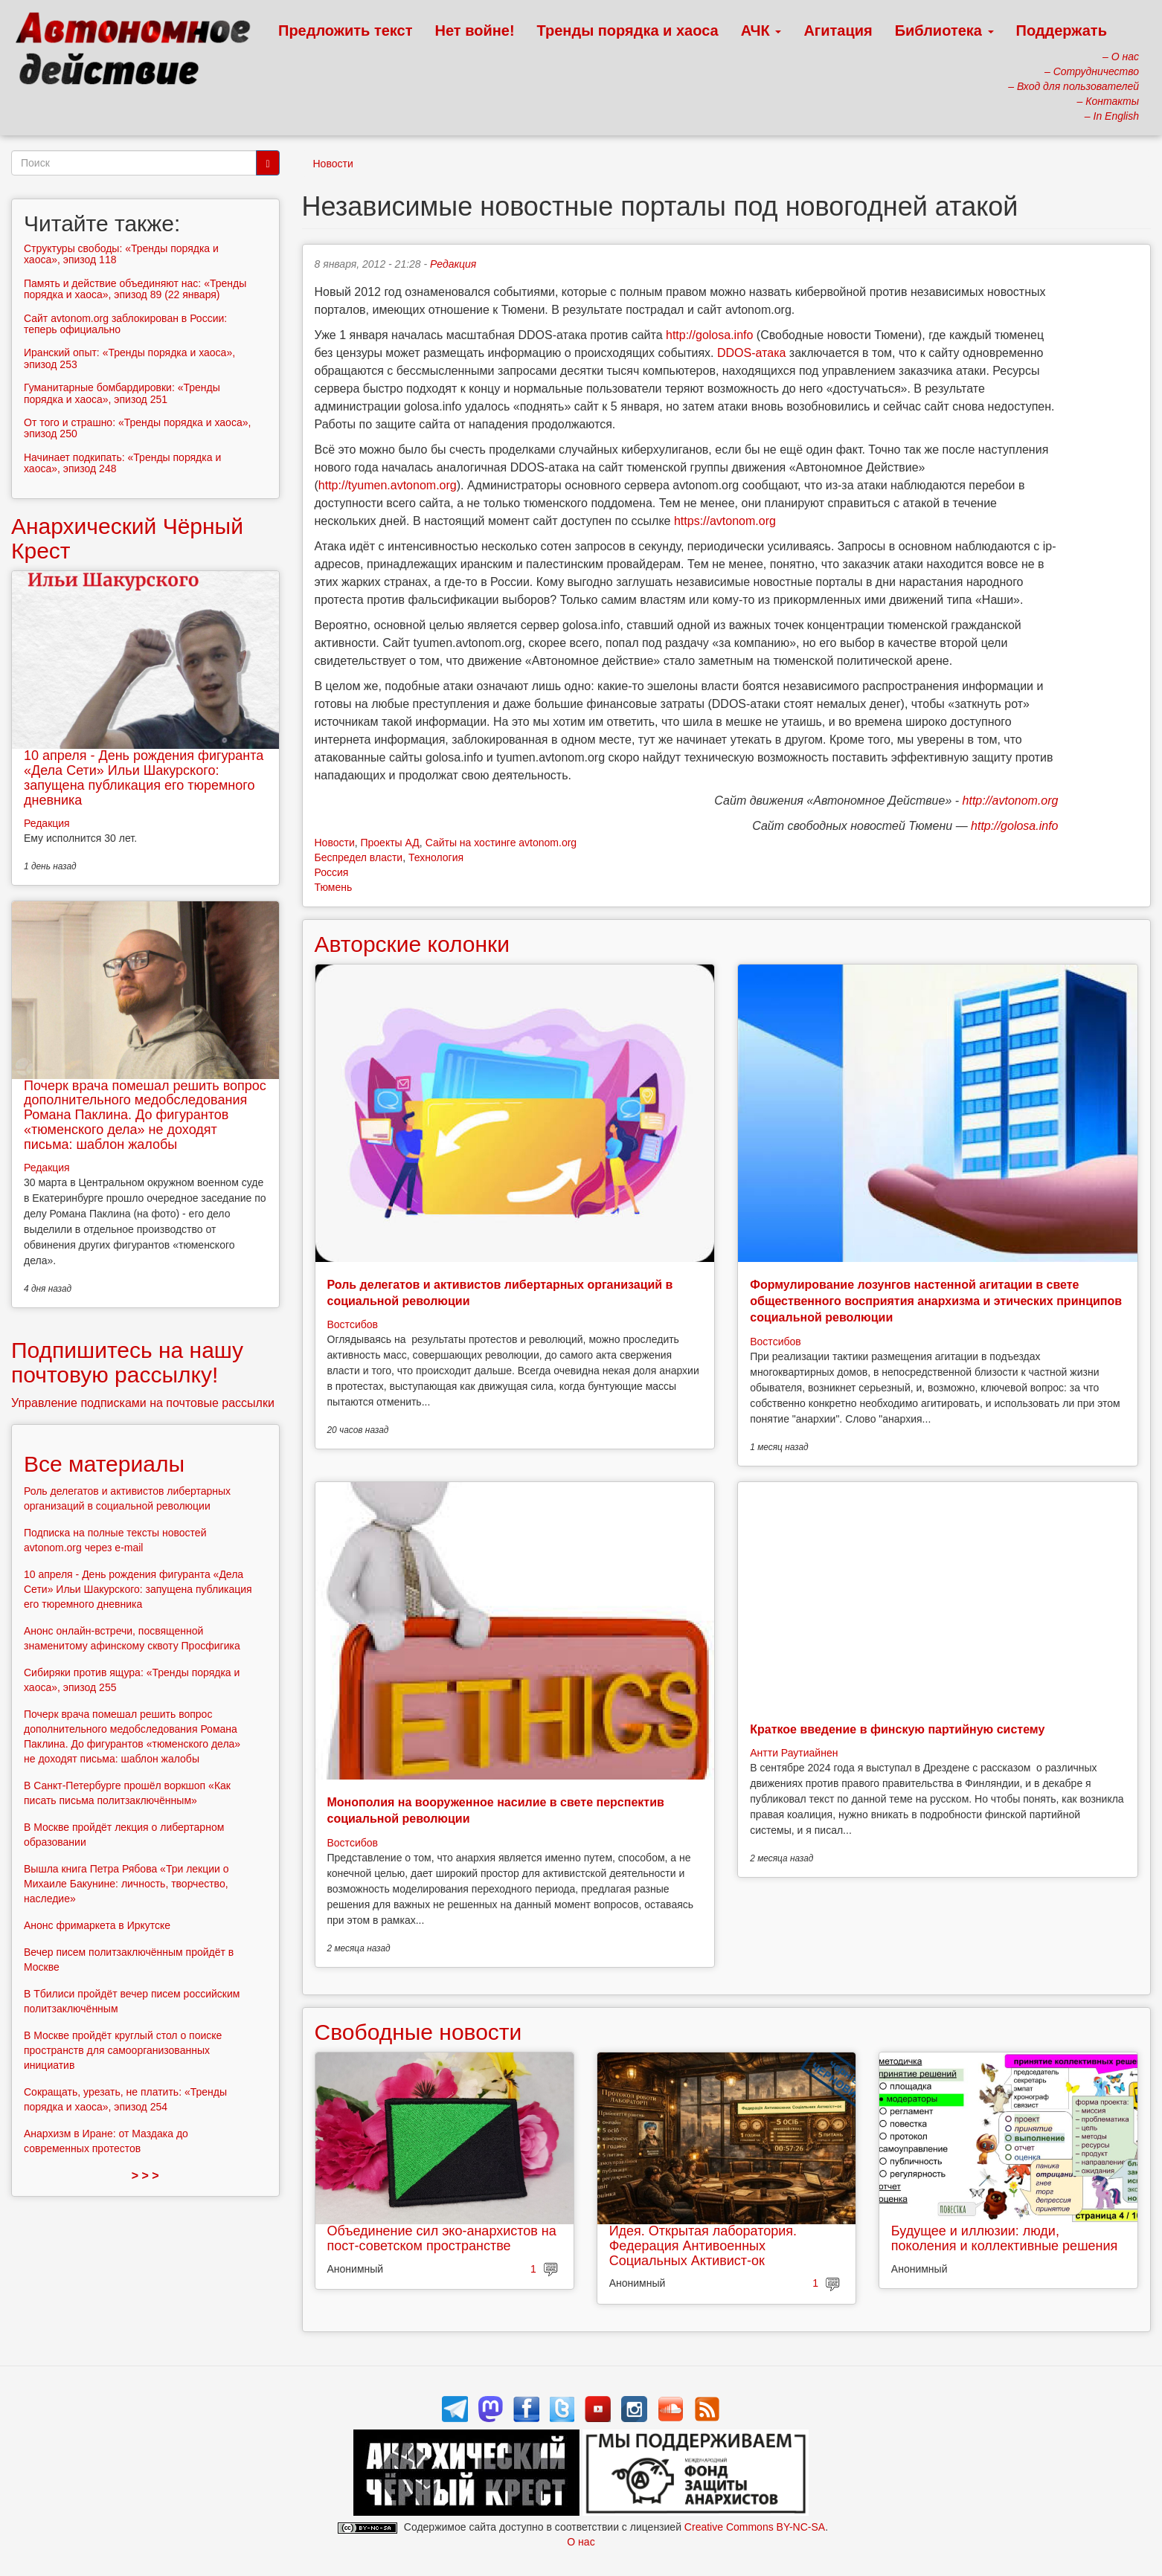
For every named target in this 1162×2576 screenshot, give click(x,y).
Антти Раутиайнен (794, 1753)
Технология (435, 857)
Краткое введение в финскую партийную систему (897, 1729)
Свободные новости (418, 2032)
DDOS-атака (751, 353)
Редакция (453, 264)
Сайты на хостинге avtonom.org (501, 843)
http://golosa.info (709, 335)
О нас (580, 2542)
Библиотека (944, 30)
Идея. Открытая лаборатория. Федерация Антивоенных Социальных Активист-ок (703, 2246)
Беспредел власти (359, 857)
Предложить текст (345, 30)
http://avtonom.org (1011, 800)
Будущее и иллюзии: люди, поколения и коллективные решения (1004, 2238)
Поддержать (1061, 30)
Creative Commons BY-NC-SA (754, 2527)
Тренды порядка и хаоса (628, 30)
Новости (333, 164)
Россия (332, 872)
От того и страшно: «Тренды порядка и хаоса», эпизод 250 (137, 427)
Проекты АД (389, 843)
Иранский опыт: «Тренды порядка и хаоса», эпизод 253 (129, 358)
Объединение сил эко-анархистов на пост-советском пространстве (441, 2238)
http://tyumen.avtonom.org (387, 485)
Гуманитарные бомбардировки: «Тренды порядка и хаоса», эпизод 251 (122, 393)
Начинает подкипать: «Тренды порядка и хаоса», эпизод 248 (122, 462)
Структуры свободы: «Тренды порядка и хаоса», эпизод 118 (121, 253)
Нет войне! (475, 30)
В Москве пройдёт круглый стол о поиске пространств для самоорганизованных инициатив (123, 2050)
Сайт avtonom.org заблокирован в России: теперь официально (125, 323)
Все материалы (104, 1464)
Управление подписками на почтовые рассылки (143, 1403)
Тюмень (334, 887)
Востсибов (352, 1324)
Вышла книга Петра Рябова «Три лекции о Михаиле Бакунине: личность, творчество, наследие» (126, 1883)
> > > (145, 2175)
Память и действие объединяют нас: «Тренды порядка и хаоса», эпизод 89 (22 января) (135, 288)
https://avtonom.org (725, 521)
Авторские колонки (412, 944)
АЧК (761, 30)
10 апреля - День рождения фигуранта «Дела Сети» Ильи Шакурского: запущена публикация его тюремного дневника (143, 777)
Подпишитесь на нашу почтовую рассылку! (127, 1362)
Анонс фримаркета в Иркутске (97, 1925)
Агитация (837, 30)
